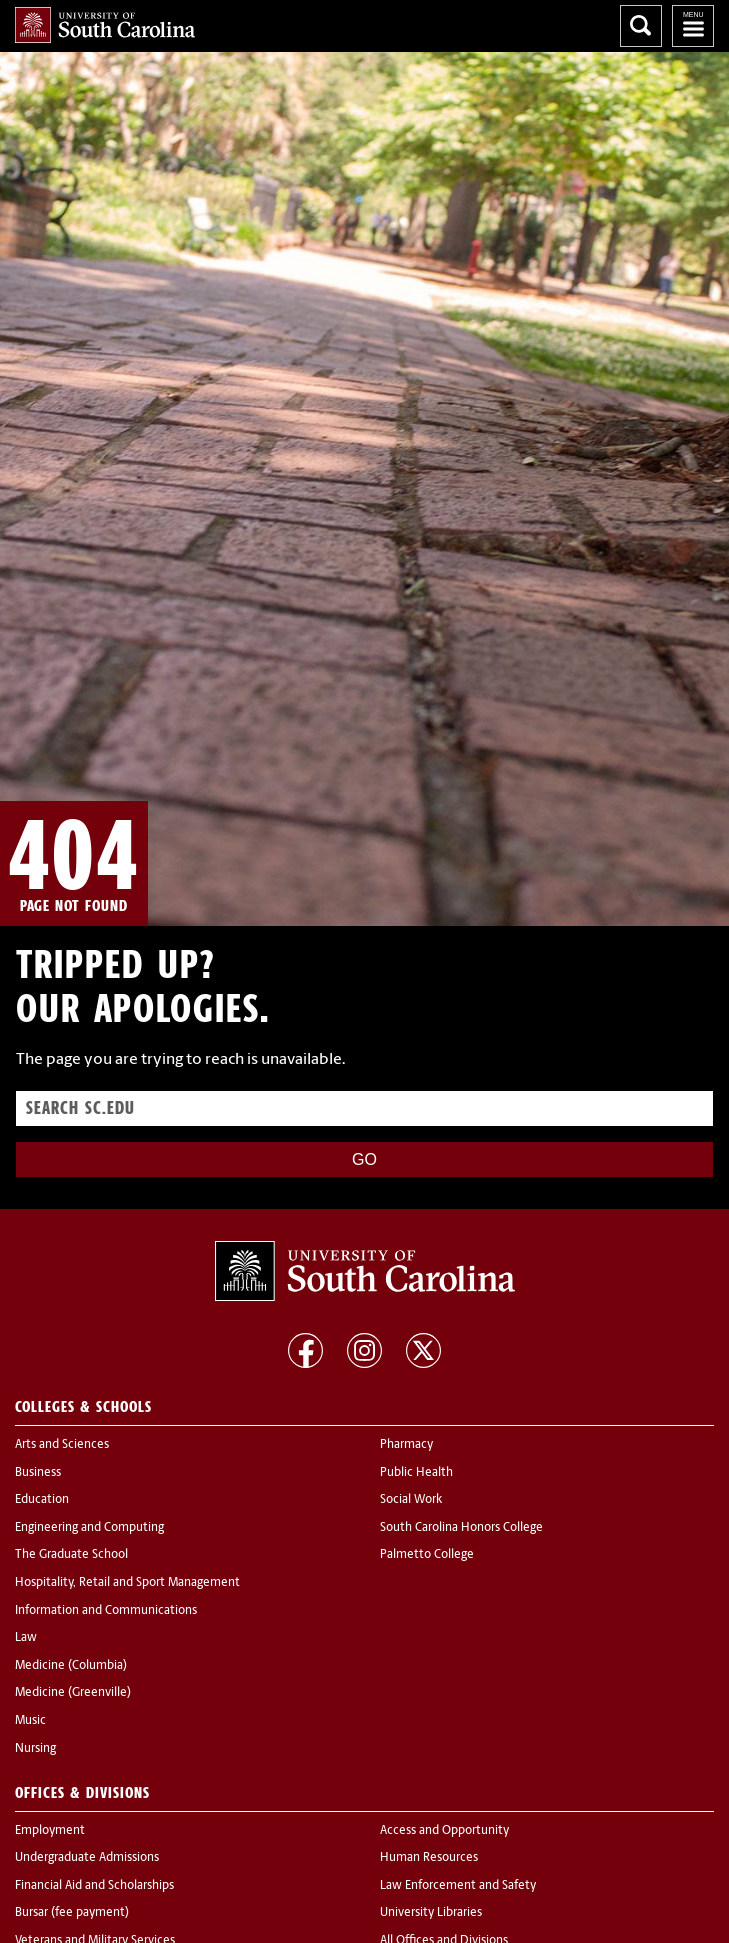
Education (42, 1500)
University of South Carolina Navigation (693, 26)
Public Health (416, 1473)
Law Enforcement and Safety (458, 1886)
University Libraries (431, 1913)
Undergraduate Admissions (87, 1858)
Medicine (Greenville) (73, 1693)
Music (30, 1721)
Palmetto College (427, 1555)
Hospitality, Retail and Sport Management (127, 1583)
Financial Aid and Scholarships (94, 1886)
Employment (50, 1831)
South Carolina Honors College (461, 1528)
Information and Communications (106, 1611)
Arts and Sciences (62, 1445)
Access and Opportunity (444, 1831)
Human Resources (429, 1858)
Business (38, 1473)
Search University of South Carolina (641, 26)
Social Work (411, 1500)
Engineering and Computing (89, 1528)
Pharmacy (406, 1445)
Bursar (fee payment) (72, 1913)
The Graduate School (71, 1555)
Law (26, 1638)
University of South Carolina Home (105, 25)
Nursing (35, 1749)
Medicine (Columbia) (71, 1666)
